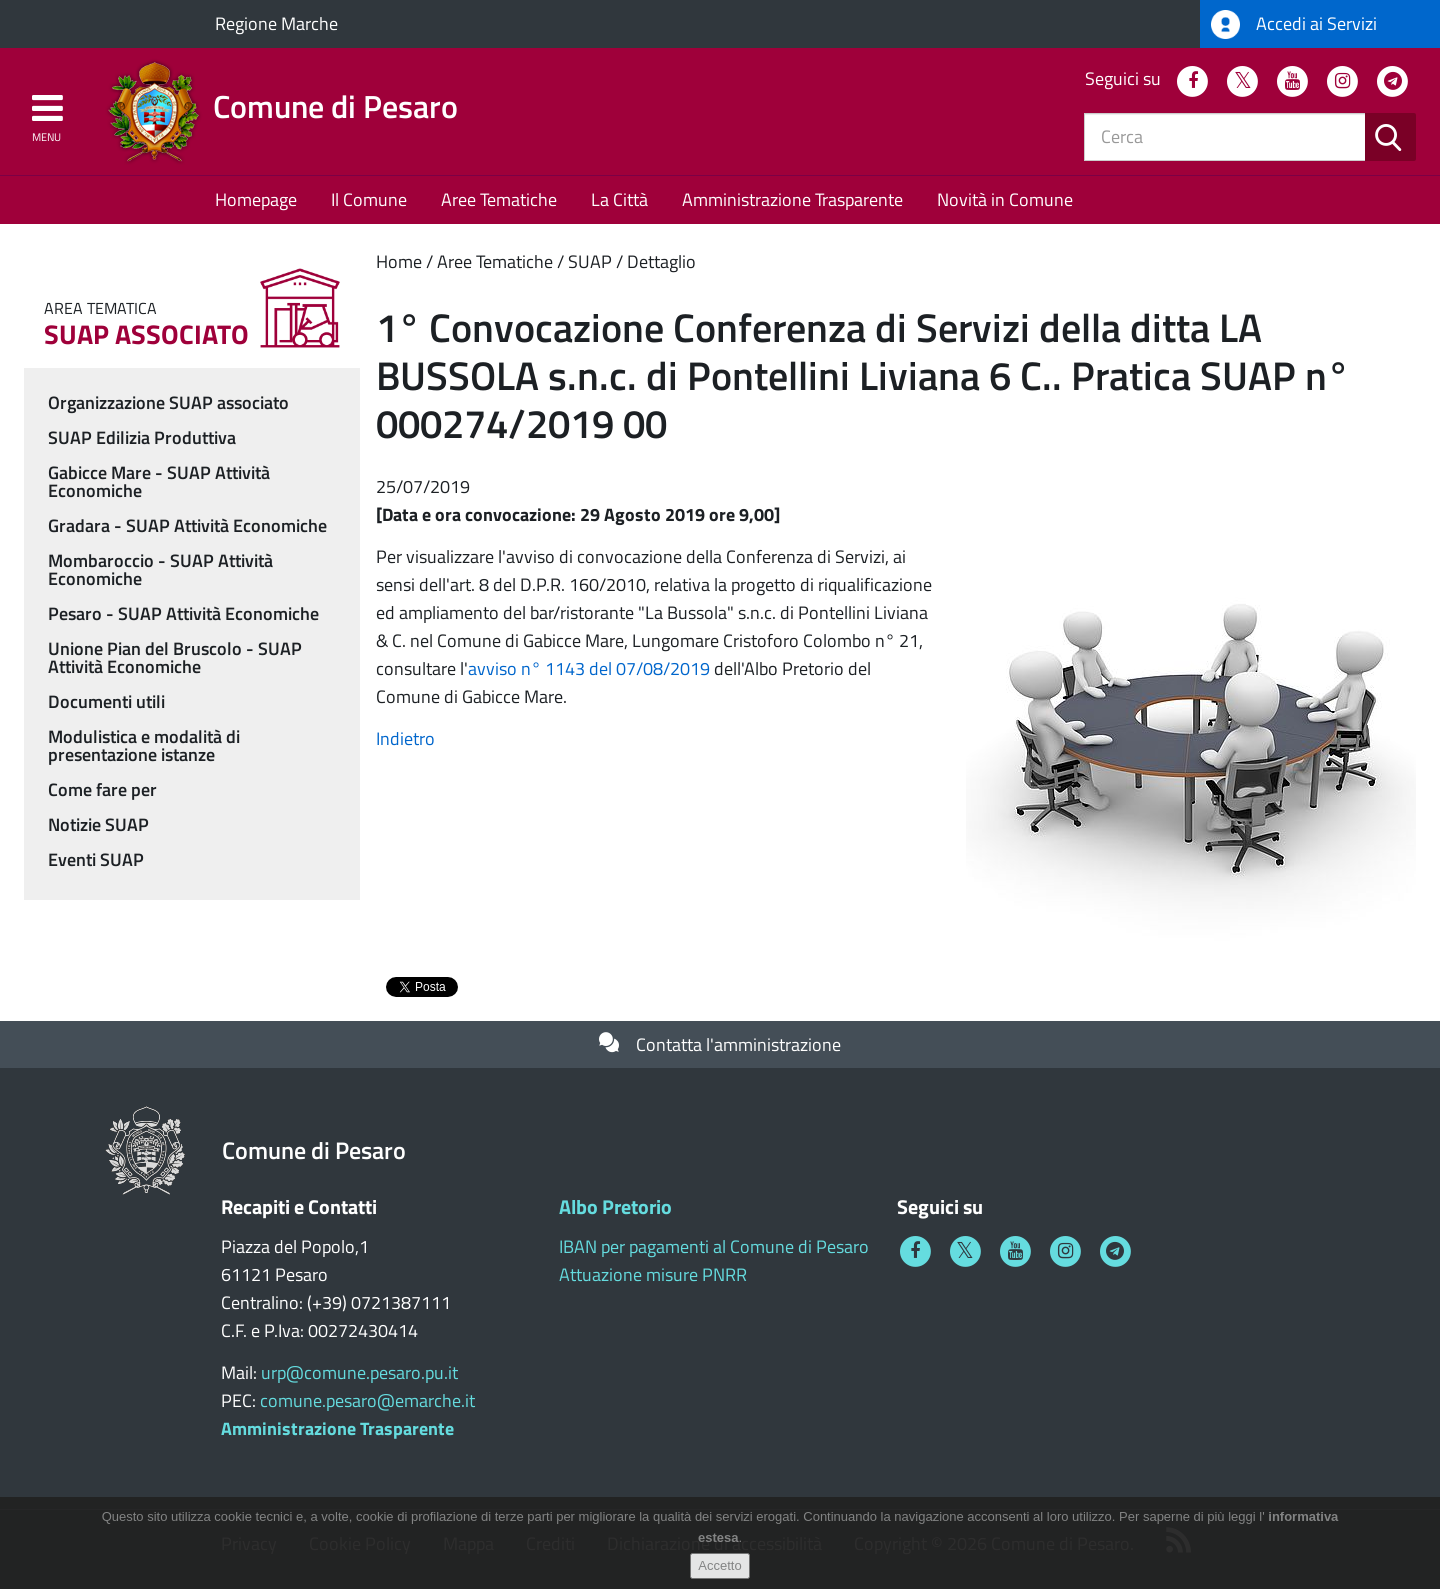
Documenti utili (106, 701)
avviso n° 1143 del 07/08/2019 (589, 668)
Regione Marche (276, 23)
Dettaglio (661, 261)
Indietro (405, 738)
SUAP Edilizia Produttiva (142, 437)
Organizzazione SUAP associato (168, 402)
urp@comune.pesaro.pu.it (359, 1372)
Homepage (256, 199)
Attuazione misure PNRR (653, 1274)
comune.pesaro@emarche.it (367, 1400)
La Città (619, 199)
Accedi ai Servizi (1294, 24)
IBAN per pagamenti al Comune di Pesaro (714, 1246)
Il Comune (369, 199)
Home (399, 261)
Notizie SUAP (98, 824)
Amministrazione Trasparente (792, 199)
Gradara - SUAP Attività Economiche (187, 525)
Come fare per (102, 789)
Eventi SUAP (96, 859)
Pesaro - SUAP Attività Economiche (183, 613)
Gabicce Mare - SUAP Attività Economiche (159, 481)
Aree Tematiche (499, 199)
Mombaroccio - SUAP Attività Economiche (160, 569)
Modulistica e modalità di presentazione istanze (144, 745)
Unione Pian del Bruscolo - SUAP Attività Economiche (175, 657)
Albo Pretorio (615, 1206)
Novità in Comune (1005, 199)
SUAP (590, 261)
